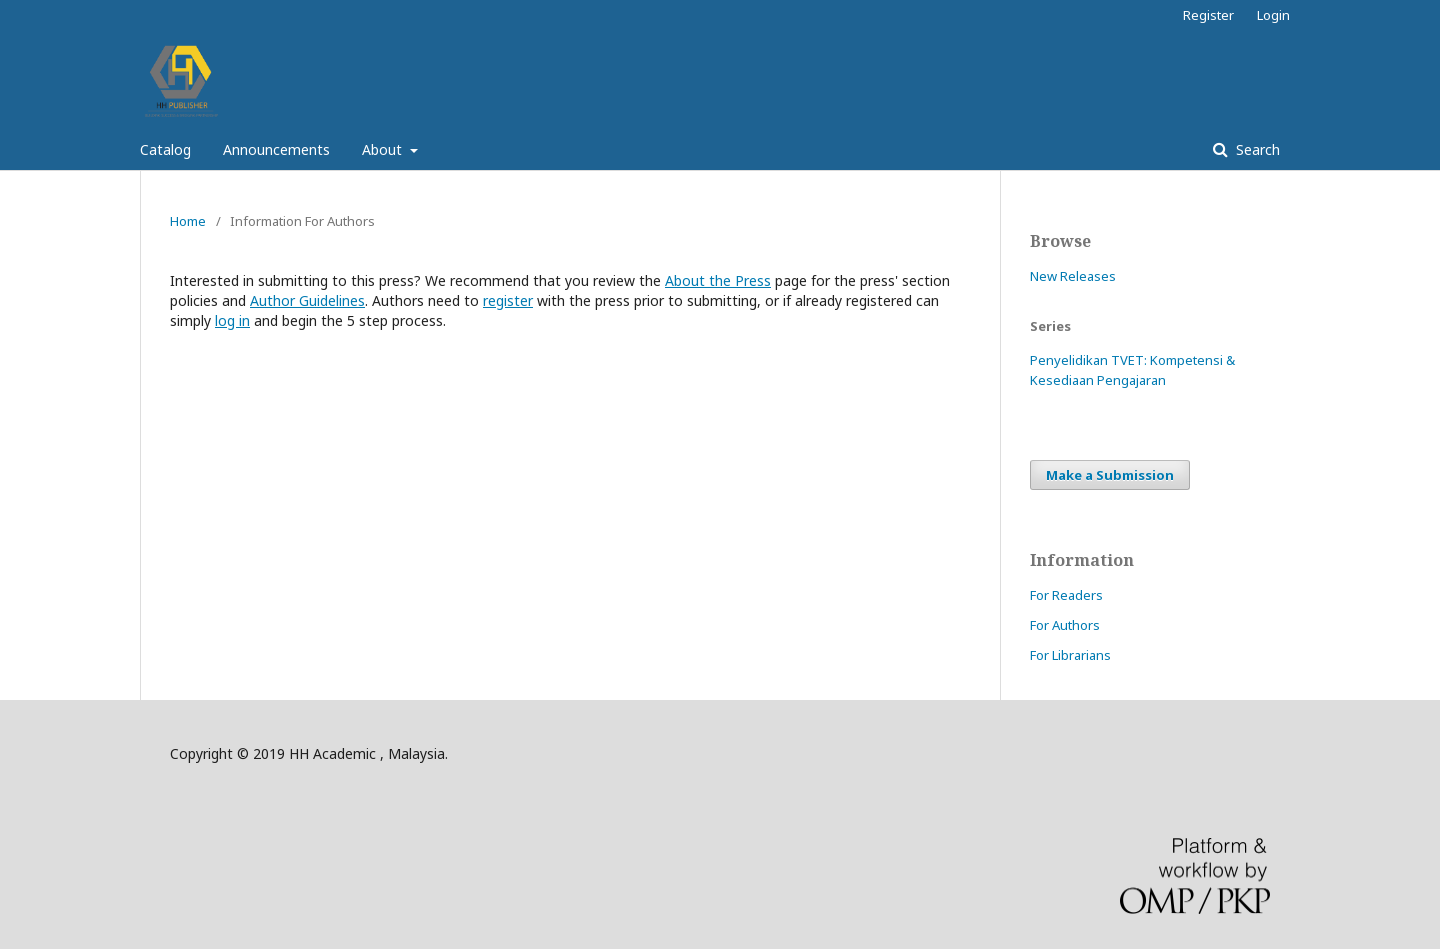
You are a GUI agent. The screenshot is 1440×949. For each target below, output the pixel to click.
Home (188, 221)
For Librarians (1070, 655)
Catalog (165, 149)
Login (1273, 15)
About (384, 149)
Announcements (276, 149)
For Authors (1065, 625)
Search (1256, 149)
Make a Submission (1110, 475)
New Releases (1073, 276)
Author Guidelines (307, 300)
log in (232, 320)
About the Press (718, 280)
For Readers (1066, 595)
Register (1208, 15)
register (508, 300)
